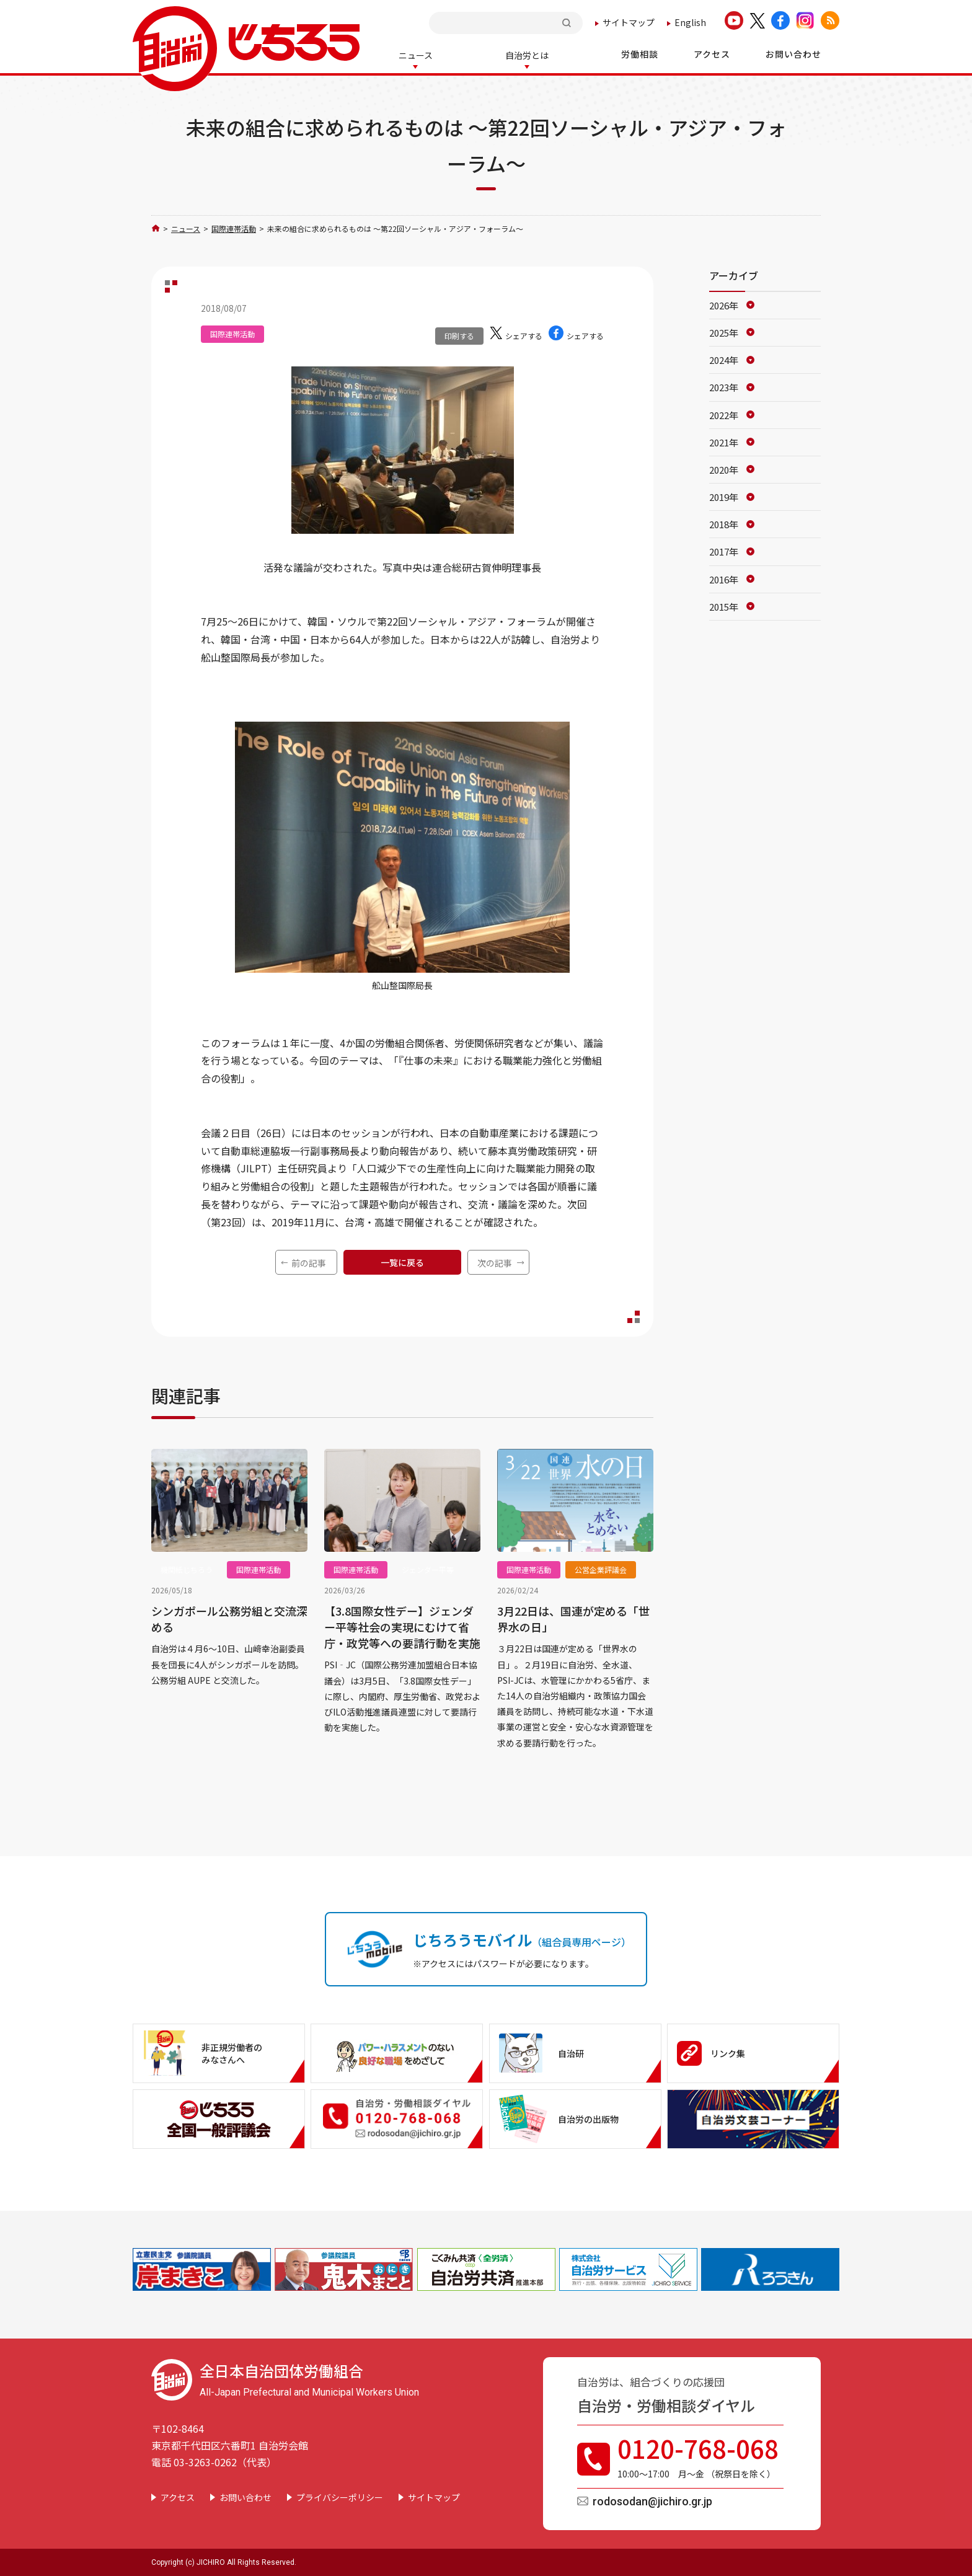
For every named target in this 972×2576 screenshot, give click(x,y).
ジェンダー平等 (428, 1568)
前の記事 (308, 1261)
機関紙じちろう (187, 1568)
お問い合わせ (245, 2496)
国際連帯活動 (233, 227)
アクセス (178, 2496)
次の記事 (494, 1261)
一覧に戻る (402, 1261)
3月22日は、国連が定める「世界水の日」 (573, 1617)
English (690, 22)
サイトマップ (629, 22)
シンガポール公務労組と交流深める (229, 1617)
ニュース (185, 227)
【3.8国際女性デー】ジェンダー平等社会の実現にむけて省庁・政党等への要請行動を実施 (402, 1625)
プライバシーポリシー (339, 2496)
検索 (568, 23)
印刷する (459, 334)
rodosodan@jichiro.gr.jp (652, 2500)
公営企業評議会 (601, 1568)
